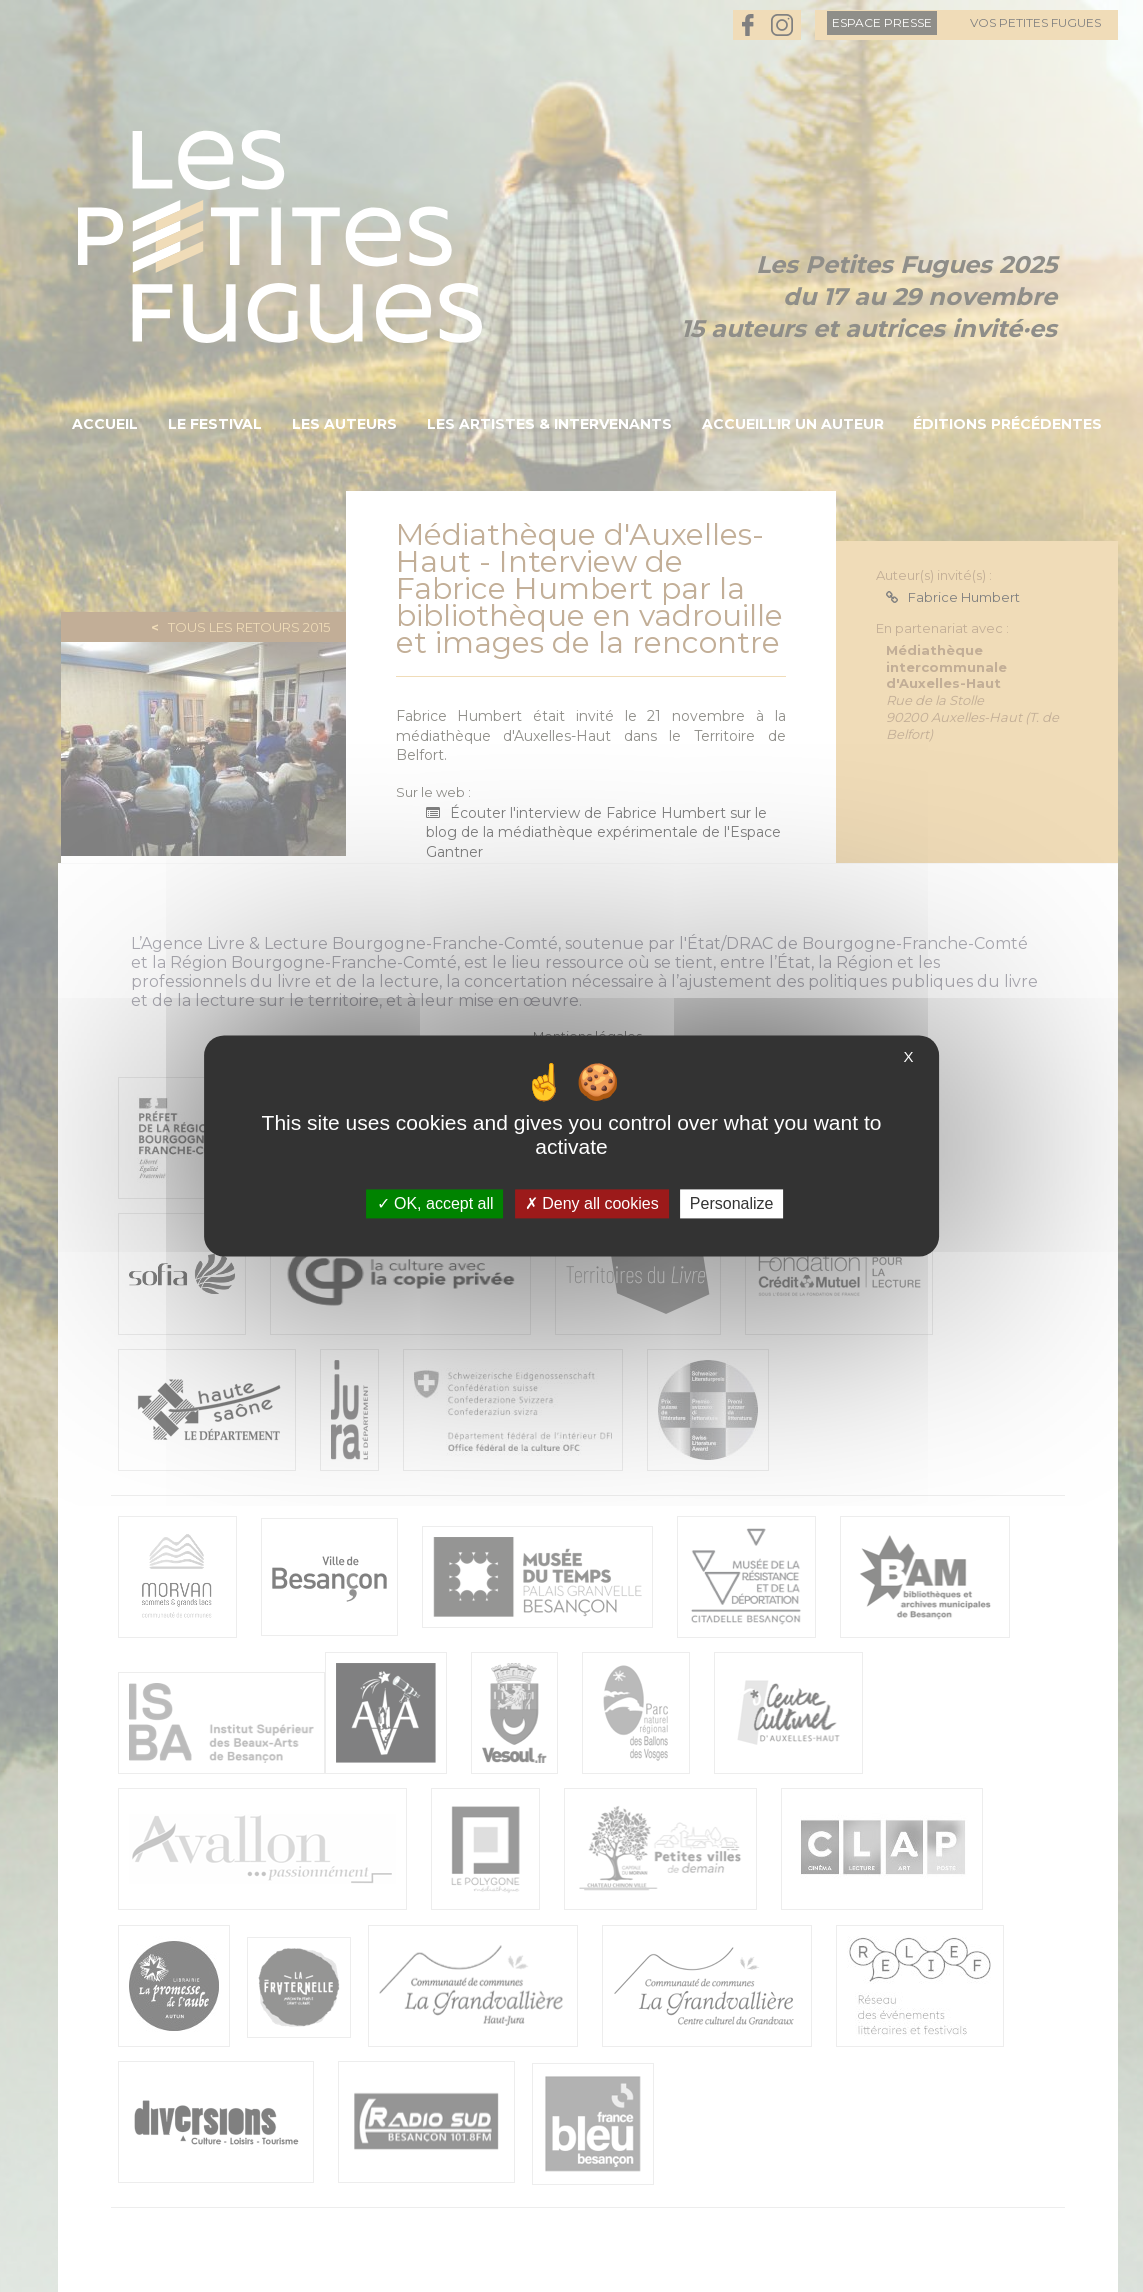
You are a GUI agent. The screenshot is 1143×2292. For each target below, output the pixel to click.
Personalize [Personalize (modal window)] (732, 1203)
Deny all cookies (592, 1203)
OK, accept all (435, 1203)
